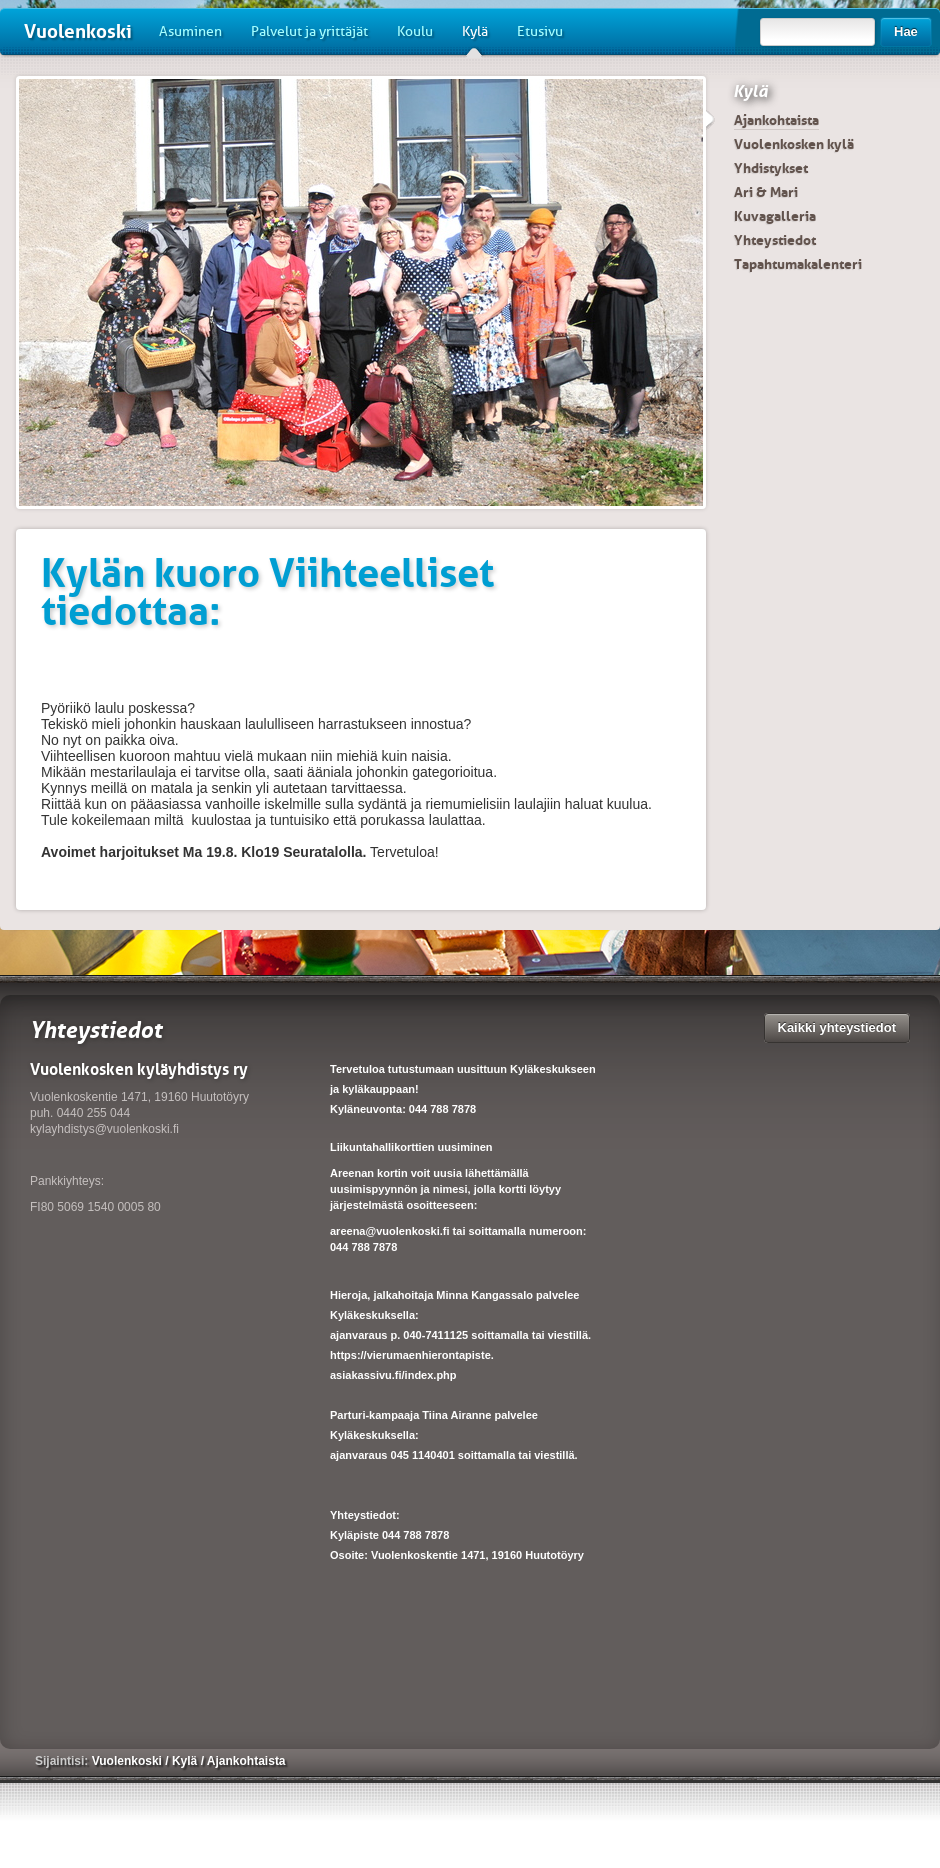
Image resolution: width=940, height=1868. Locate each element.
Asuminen (190, 31)
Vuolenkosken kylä (794, 144)
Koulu (415, 31)
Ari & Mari (766, 192)
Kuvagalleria (775, 216)
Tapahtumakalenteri (798, 264)
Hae (906, 31)
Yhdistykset (771, 168)
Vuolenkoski (78, 31)
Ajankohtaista (776, 120)
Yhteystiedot (775, 240)
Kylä (475, 39)
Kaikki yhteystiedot (837, 1027)
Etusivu (540, 31)
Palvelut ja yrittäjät (309, 31)
